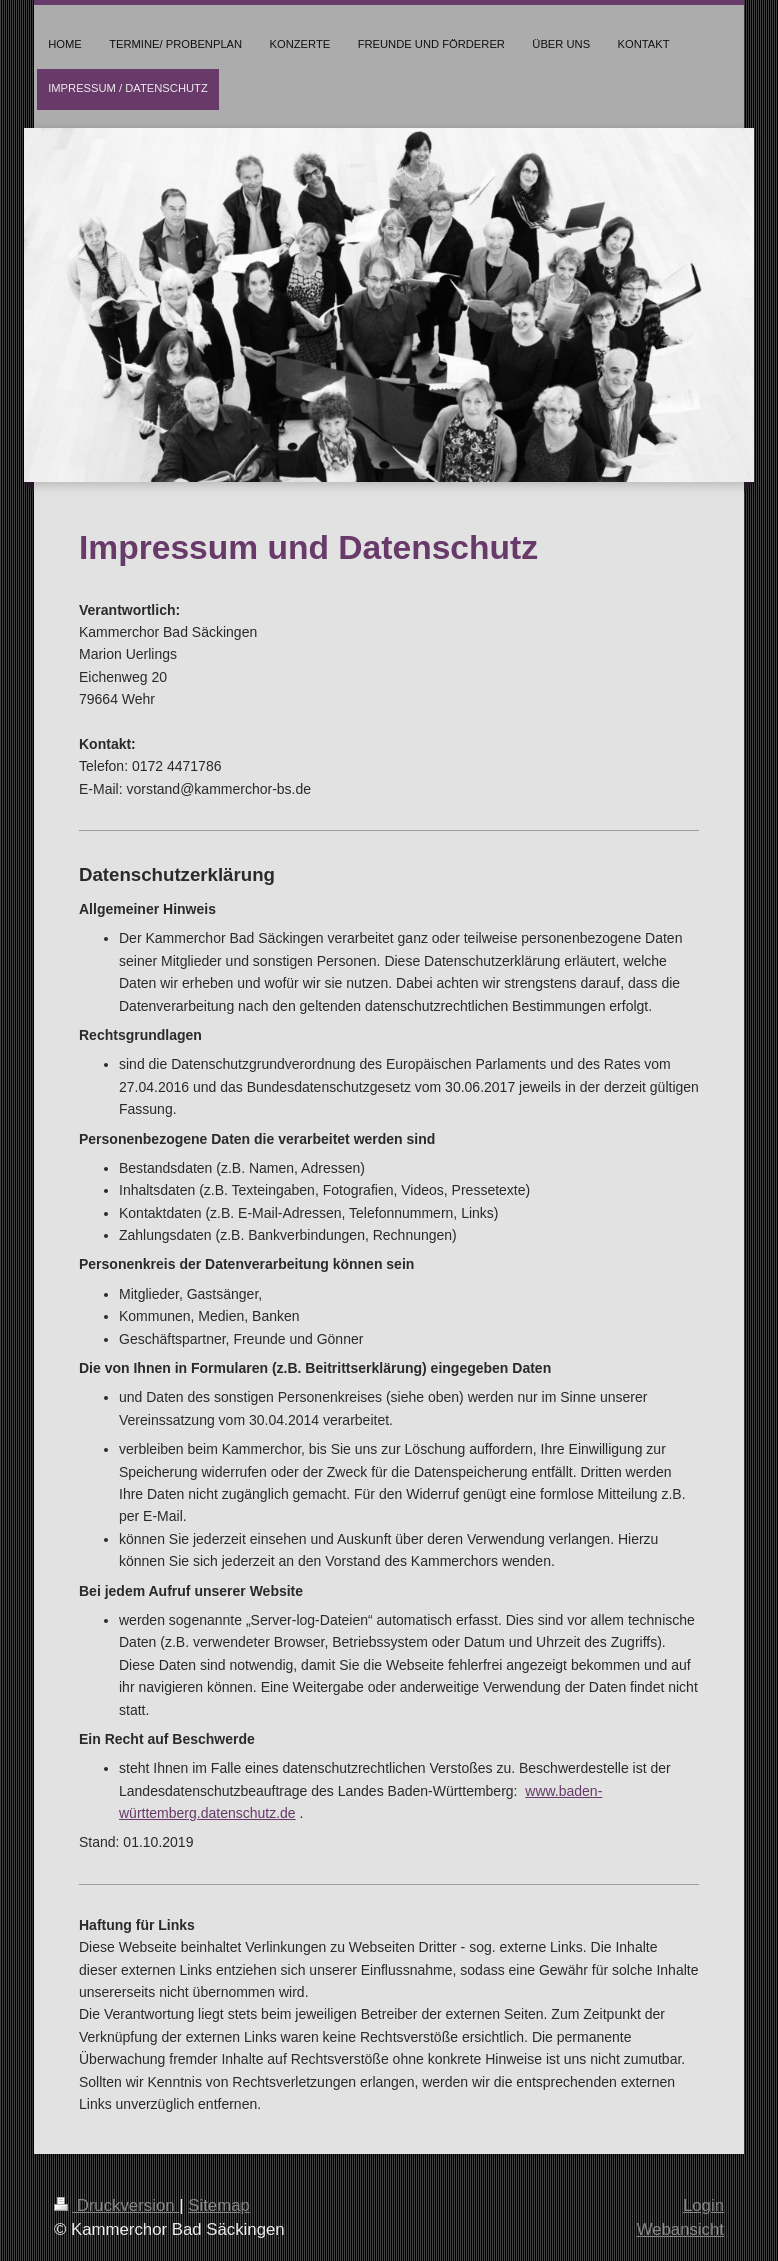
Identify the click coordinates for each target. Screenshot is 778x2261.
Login (703, 2205)
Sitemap (219, 2205)
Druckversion (116, 2205)
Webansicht (680, 2229)
